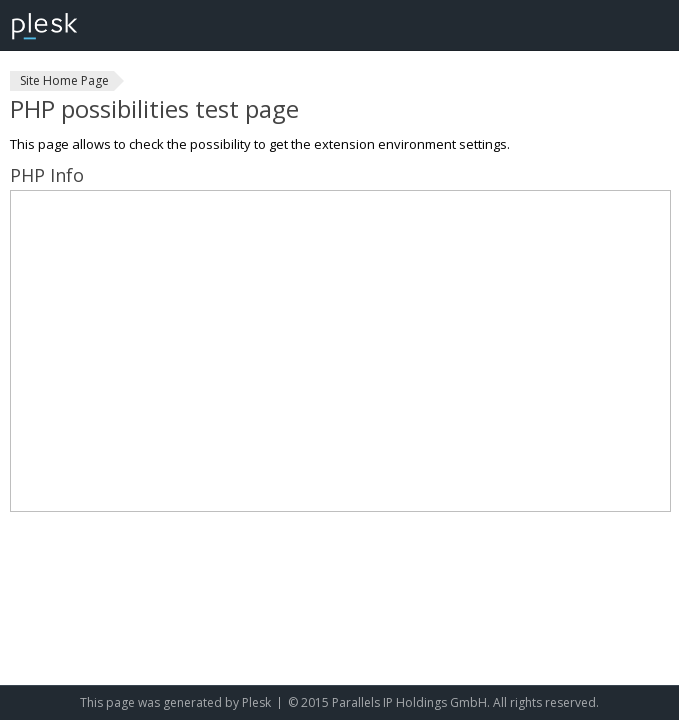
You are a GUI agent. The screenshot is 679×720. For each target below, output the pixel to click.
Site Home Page (64, 80)
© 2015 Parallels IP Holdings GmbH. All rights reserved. (443, 702)
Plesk (256, 702)
